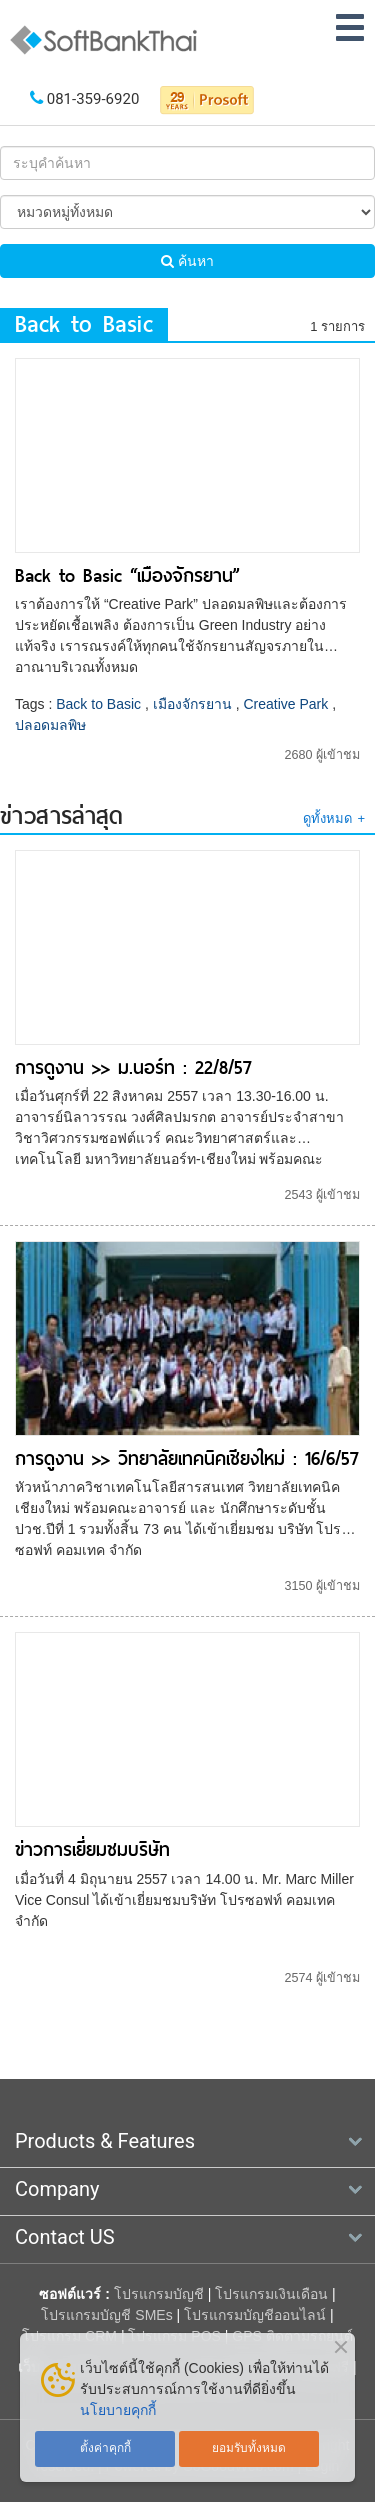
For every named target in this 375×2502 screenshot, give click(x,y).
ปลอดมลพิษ (50, 725)
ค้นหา (187, 261)
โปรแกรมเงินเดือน (271, 2294)
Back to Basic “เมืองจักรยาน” (127, 575)
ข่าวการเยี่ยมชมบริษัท (92, 1849)
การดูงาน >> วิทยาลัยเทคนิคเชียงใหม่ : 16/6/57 (187, 1458)
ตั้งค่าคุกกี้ (105, 2448)
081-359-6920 (93, 99)
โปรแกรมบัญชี (159, 2294)
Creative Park (285, 704)
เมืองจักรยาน (192, 704)
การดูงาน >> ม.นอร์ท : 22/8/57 (133, 1067)
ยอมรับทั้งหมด (249, 2448)
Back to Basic (98, 704)
